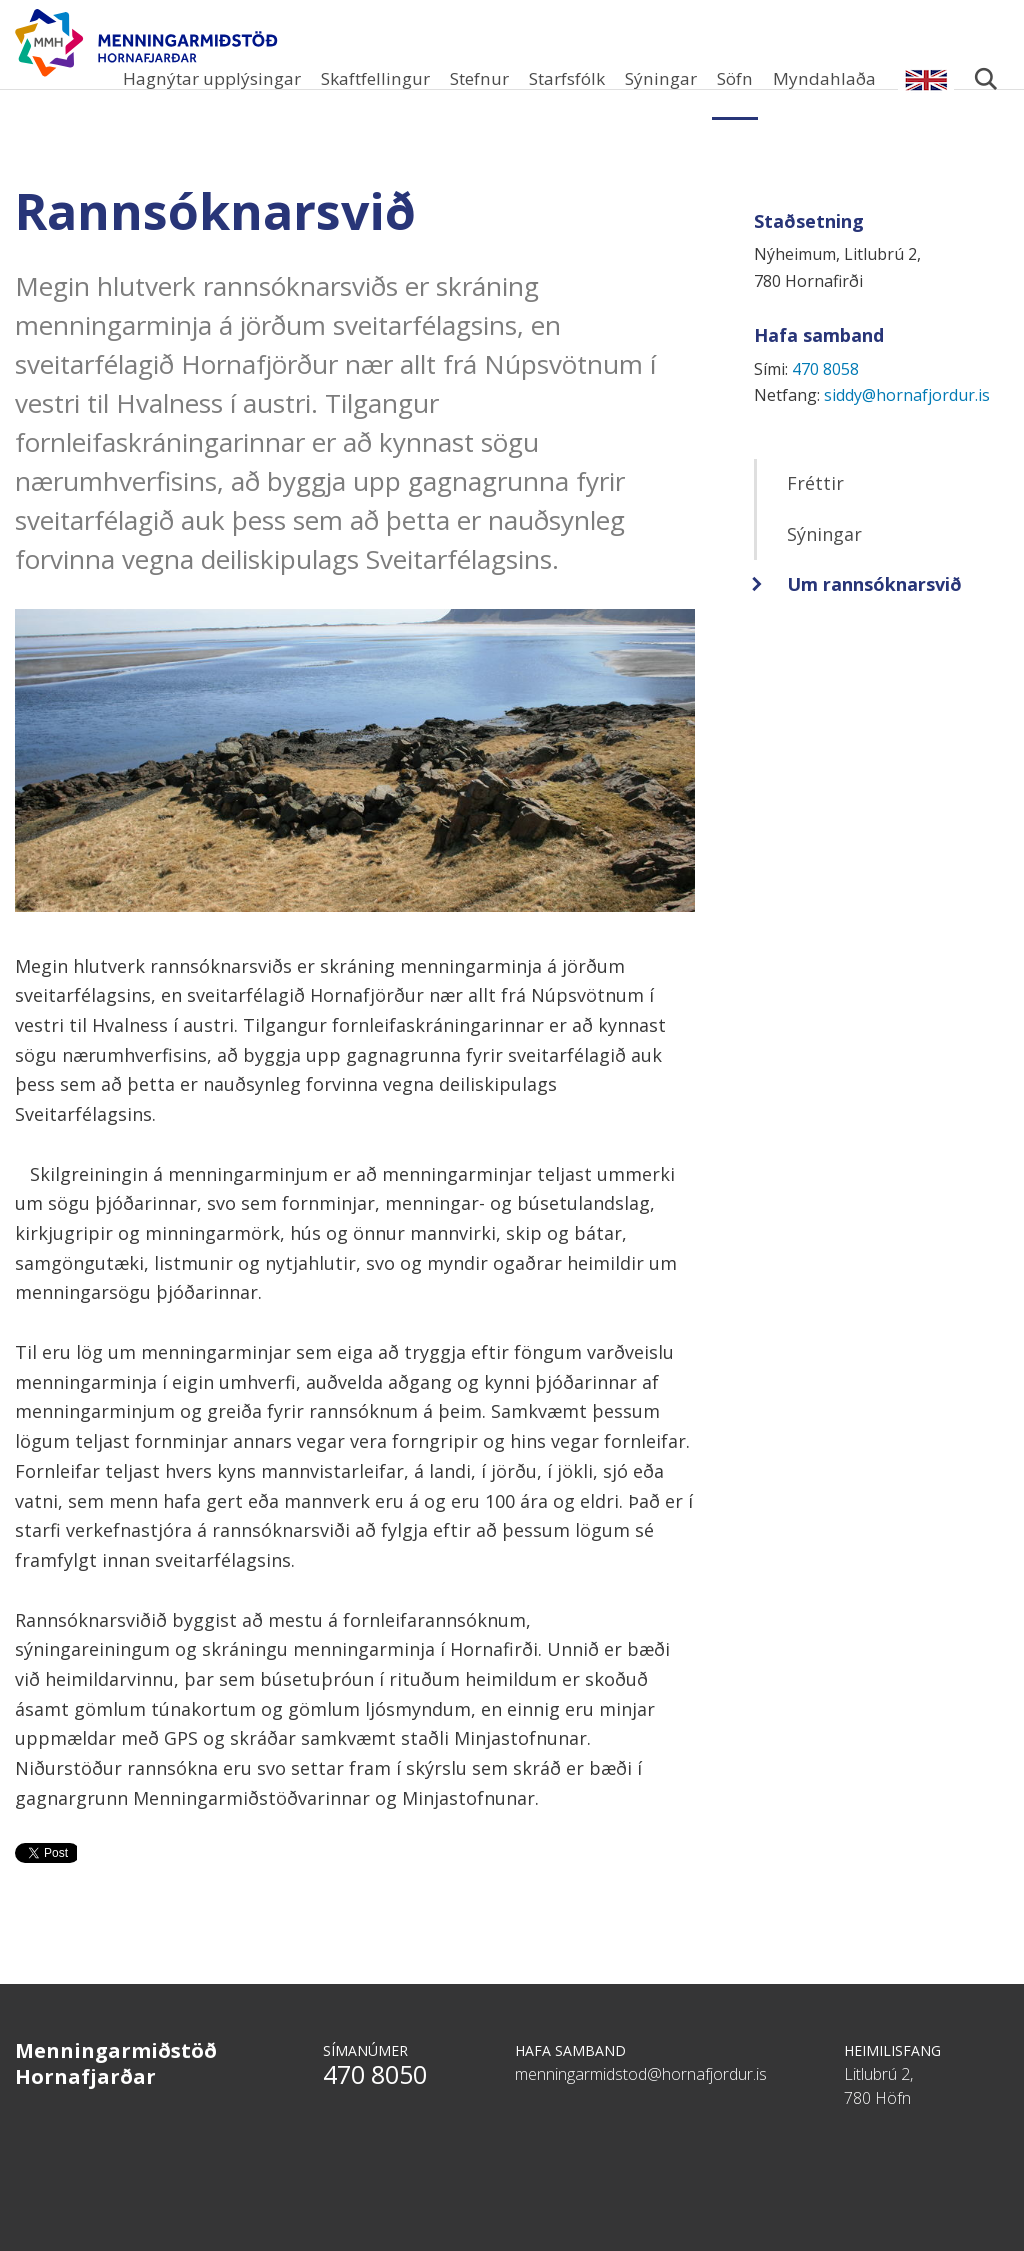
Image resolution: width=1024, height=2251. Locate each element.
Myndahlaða (824, 78)
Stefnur (479, 78)
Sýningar (661, 78)
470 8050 (375, 2104)
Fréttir (815, 513)
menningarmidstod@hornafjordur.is (641, 2104)
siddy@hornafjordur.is (907, 425)
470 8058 (825, 399)
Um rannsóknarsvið (874, 614)
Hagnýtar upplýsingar (212, 78)
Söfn (735, 78)
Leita (985, 89)
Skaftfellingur (375, 78)
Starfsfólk (567, 78)
